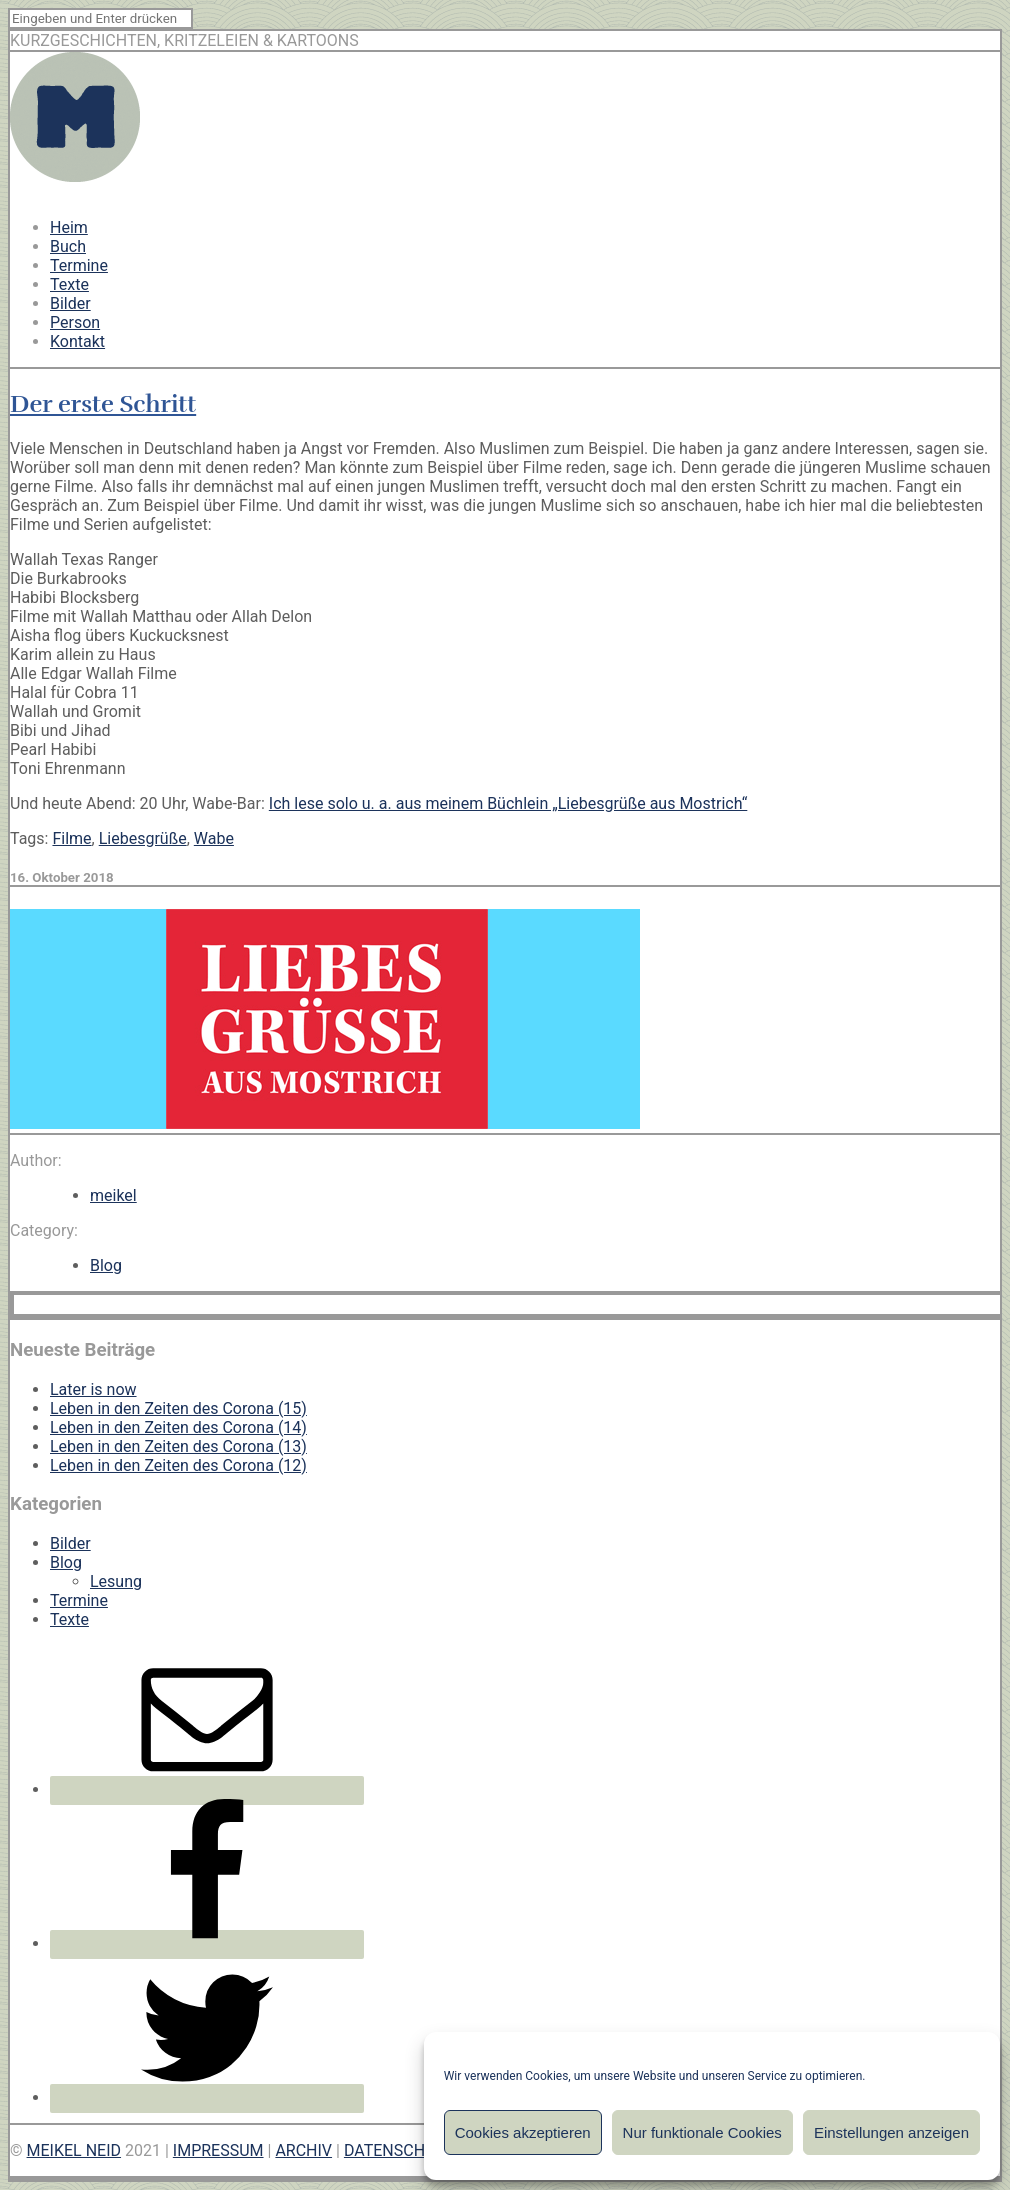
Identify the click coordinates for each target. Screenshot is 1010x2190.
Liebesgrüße (143, 838)
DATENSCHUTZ (399, 2150)
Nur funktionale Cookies (702, 2132)
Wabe (214, 838)
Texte (69, 284)
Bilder (70, 303)
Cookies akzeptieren (523, 2132)
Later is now (93, 1389)
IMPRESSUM (218, 2150)
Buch (68, 246)
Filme (71, 838)
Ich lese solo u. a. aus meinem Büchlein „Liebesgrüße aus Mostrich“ (508, 803)
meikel (113, 1195)
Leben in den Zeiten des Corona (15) (178, 1408)
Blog (106, 1265)
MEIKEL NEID (74, 2150)
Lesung (116, 1581)
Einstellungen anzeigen (891, 2132)
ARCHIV (303, 2150)
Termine (79, 265)
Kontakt (77, 341)
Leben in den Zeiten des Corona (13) (178, 1446)
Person (75, 322)
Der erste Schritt (103, 404)
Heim (69, 227)
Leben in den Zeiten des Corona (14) (178, 1427)
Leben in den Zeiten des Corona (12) (178, 1465)
